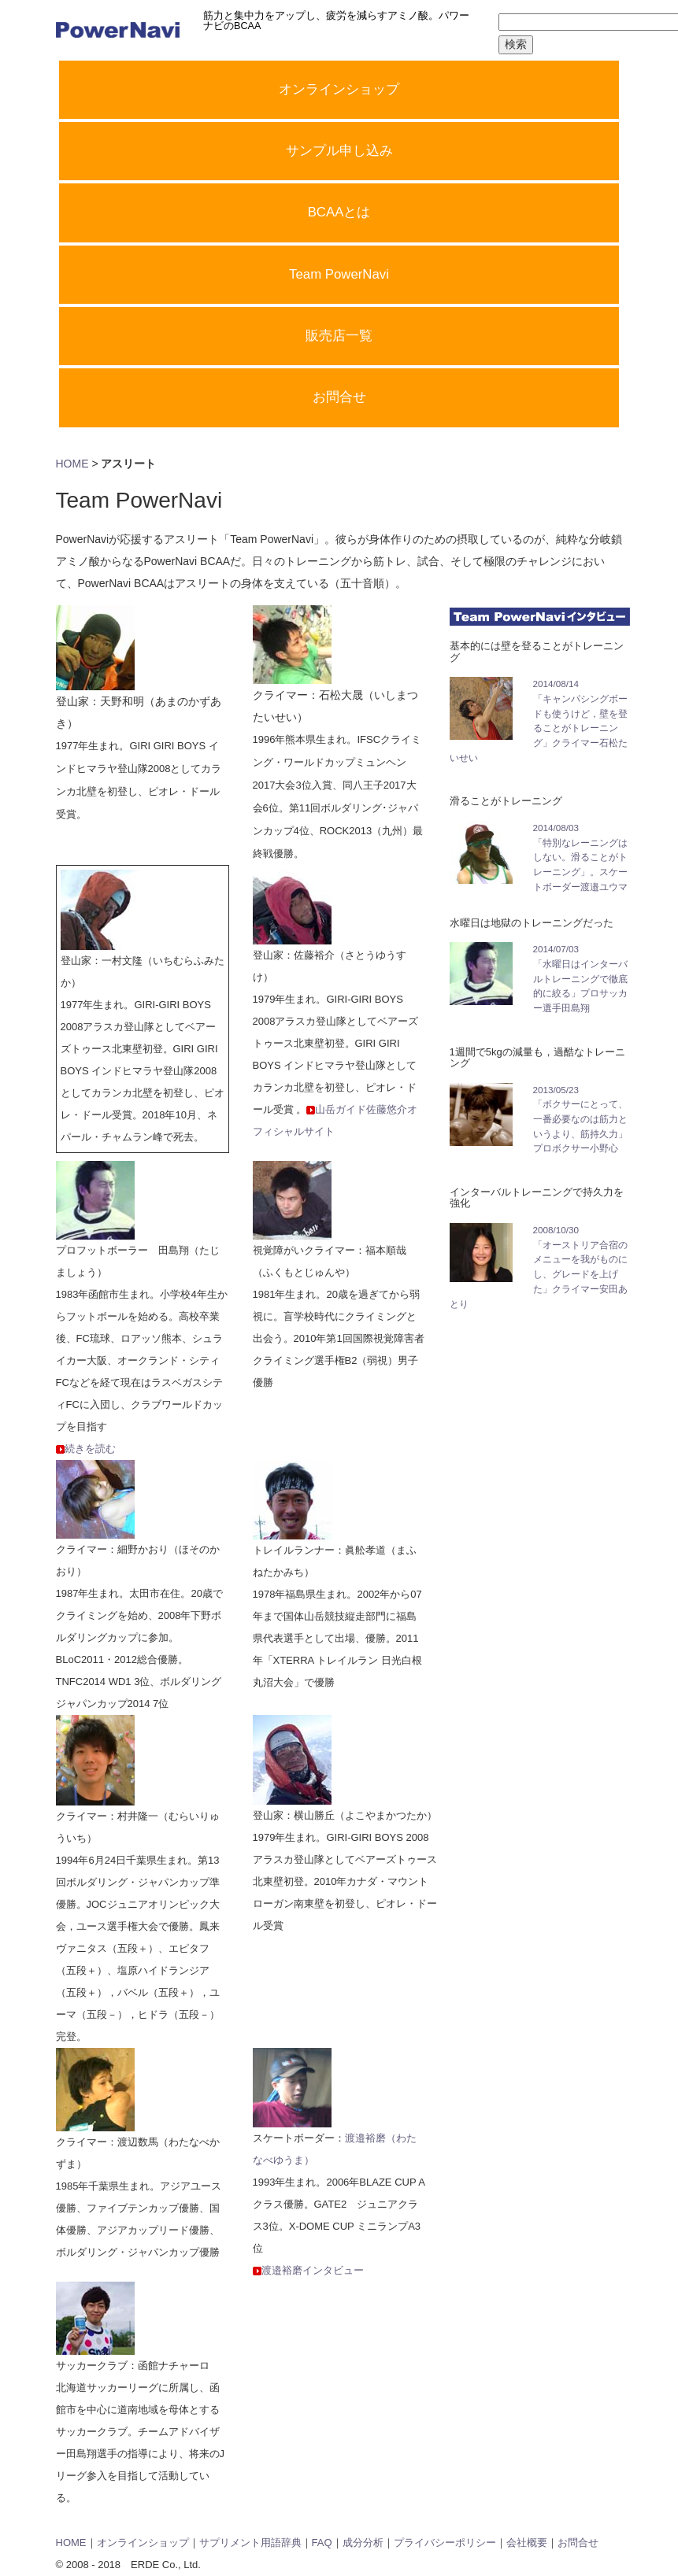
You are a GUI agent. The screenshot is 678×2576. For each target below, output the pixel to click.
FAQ (322, 2542)
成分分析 (363, 2542)
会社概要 (526, 2542)
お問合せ (578, 2542)
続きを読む (90, 1448)
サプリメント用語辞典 (250, 2542)
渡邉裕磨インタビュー (312, 2270)
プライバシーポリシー (445, 2542)
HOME (72, 463)
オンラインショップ (143, 2542)
